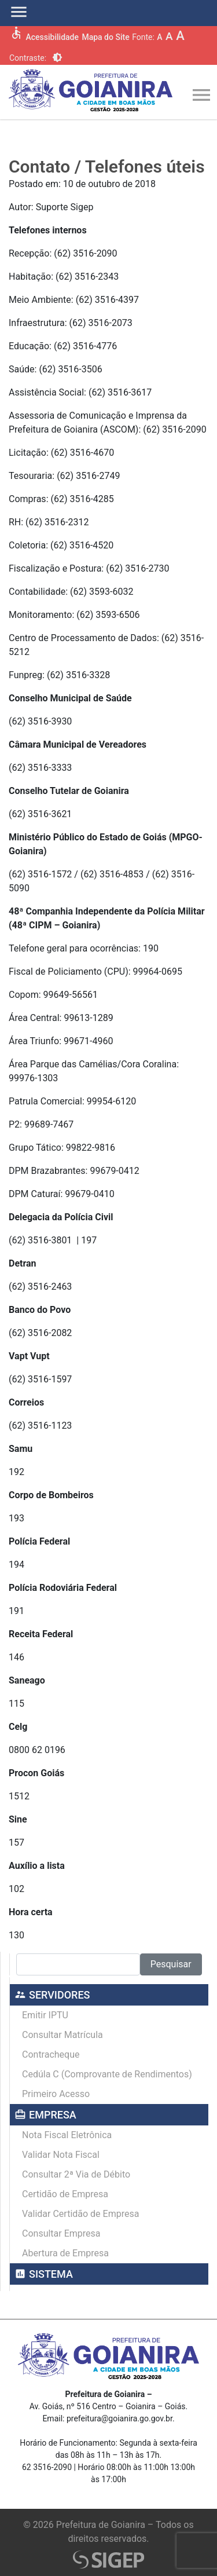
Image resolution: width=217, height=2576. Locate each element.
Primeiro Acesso (56, 2093)
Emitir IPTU (45, 2015)
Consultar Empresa (61, 2233)
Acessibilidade (51, 37)
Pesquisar (171, 1964)
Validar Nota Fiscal (61, 2154)
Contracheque (51, 2054)
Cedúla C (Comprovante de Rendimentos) (107, 2074)
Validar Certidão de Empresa (80, 2213)
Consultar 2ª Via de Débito (76, 2174)
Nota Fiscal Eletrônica (67, 2134)
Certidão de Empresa (65, 2194)
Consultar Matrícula (62, 2034)
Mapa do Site (105, 37)
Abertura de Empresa (65, 2253)
